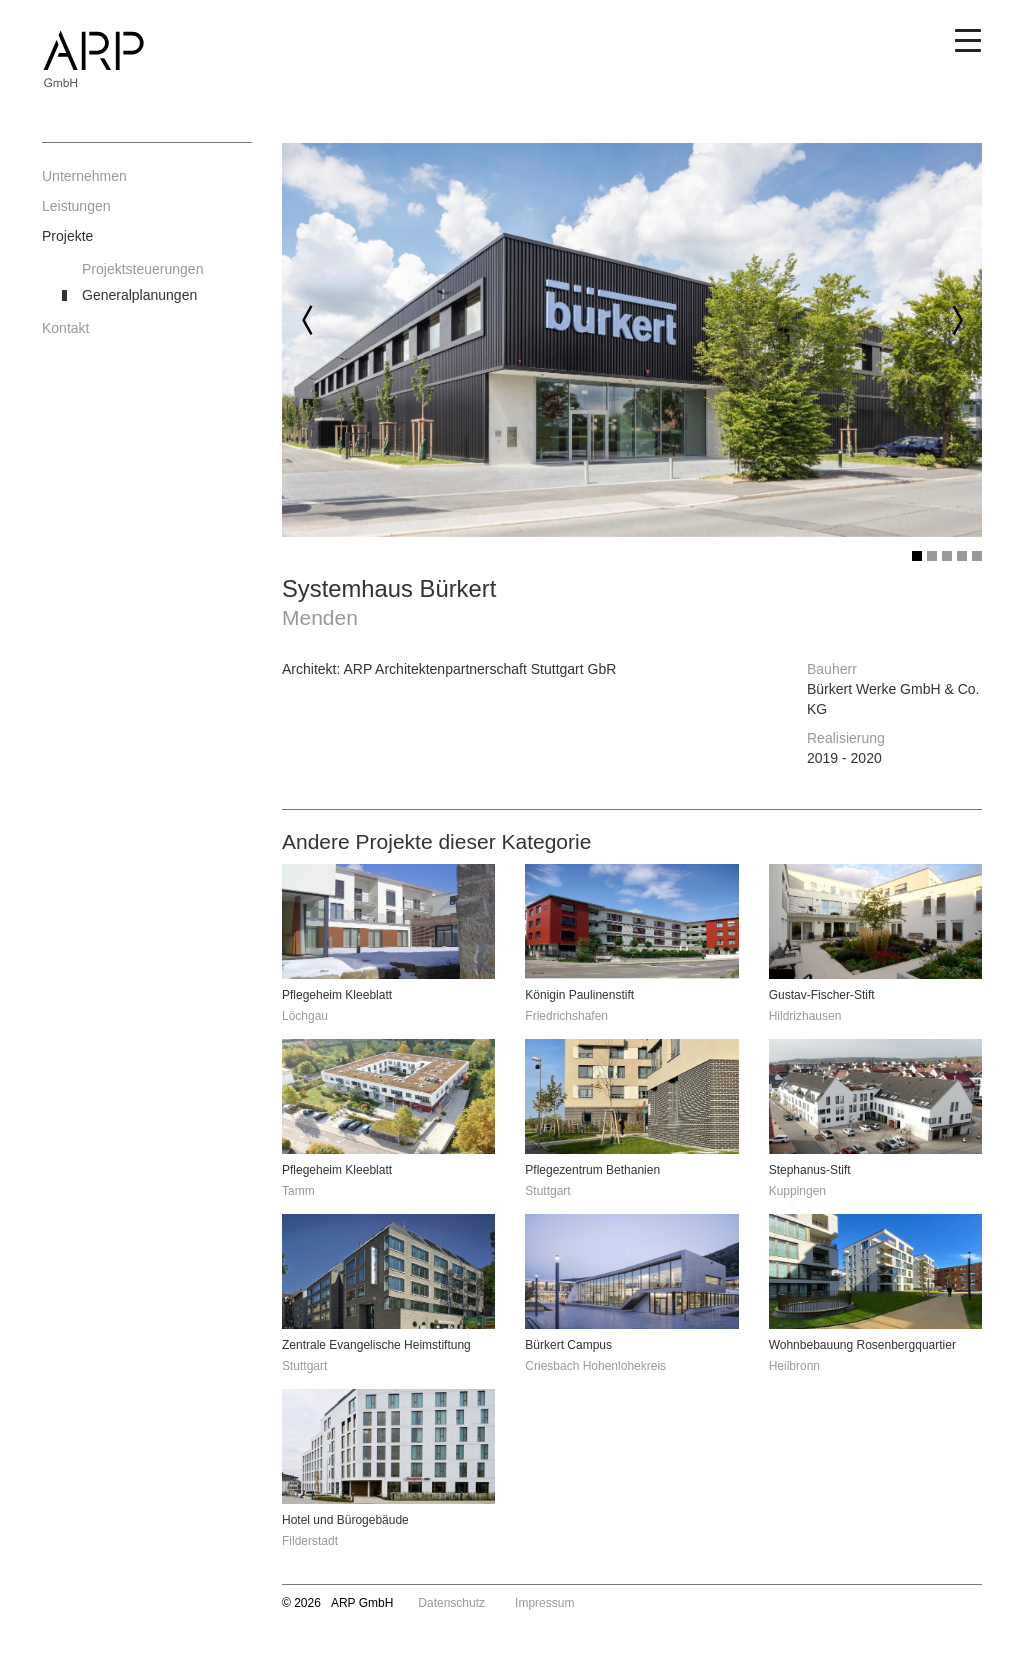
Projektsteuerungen (142, 269)
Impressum (544, 1603)
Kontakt (65, 328)
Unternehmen (84, 176)
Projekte (67, 236)
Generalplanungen (139, 295)
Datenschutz (451, 1603)
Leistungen (76, 206)
